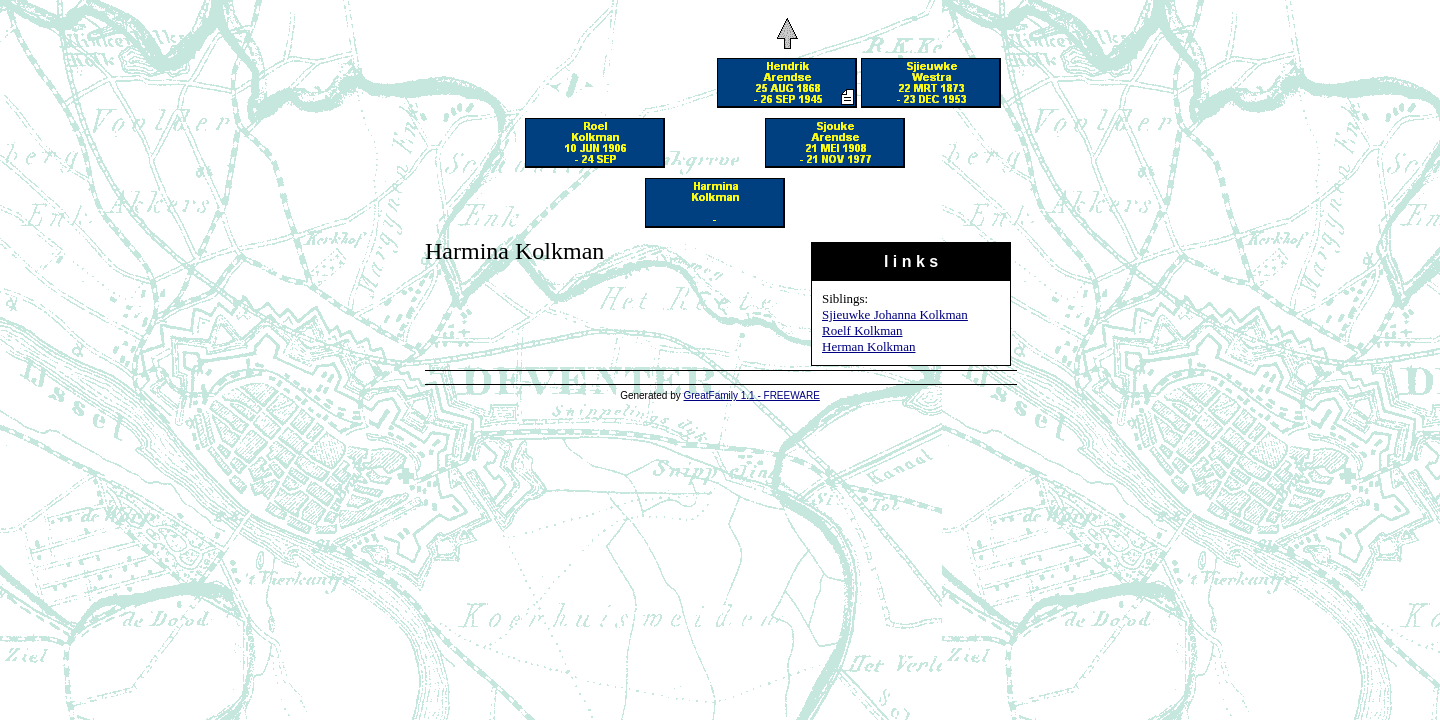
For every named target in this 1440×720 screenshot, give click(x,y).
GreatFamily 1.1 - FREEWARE (752, 395)
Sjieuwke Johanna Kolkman (895, 314)
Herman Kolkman (869, 346)
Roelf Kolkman (862, 330)
